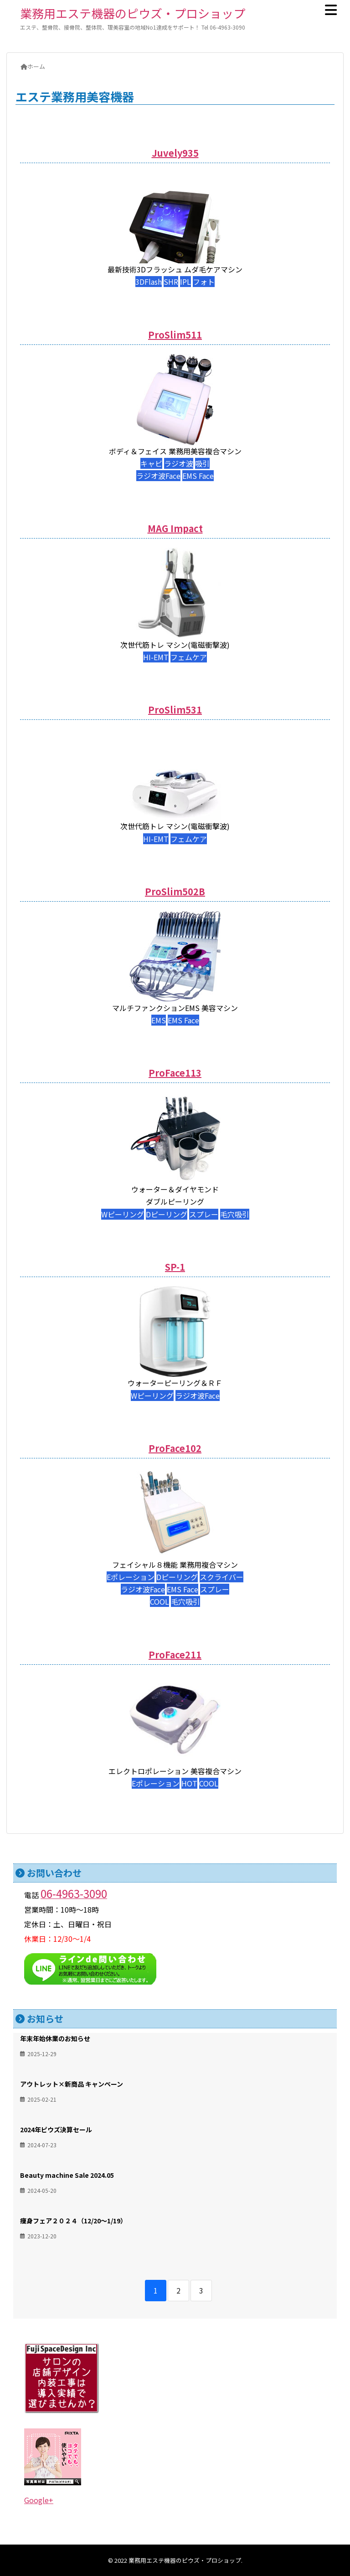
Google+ (38, 2499)
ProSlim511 (175, 334)
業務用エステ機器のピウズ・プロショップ (132, 13)
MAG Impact (175, 528)
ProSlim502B (175, 891)
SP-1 (175, 1266)
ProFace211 (175, 1654)
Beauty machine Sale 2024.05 (67, 2175)
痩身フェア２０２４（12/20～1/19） (73, 2220)
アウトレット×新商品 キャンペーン (71, 2084)
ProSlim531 (175, 709)
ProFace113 (175, 1072)
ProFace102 (175, 1448)
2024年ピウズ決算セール (56, 2129)
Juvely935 (175, 152)
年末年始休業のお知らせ (55, 2038)
